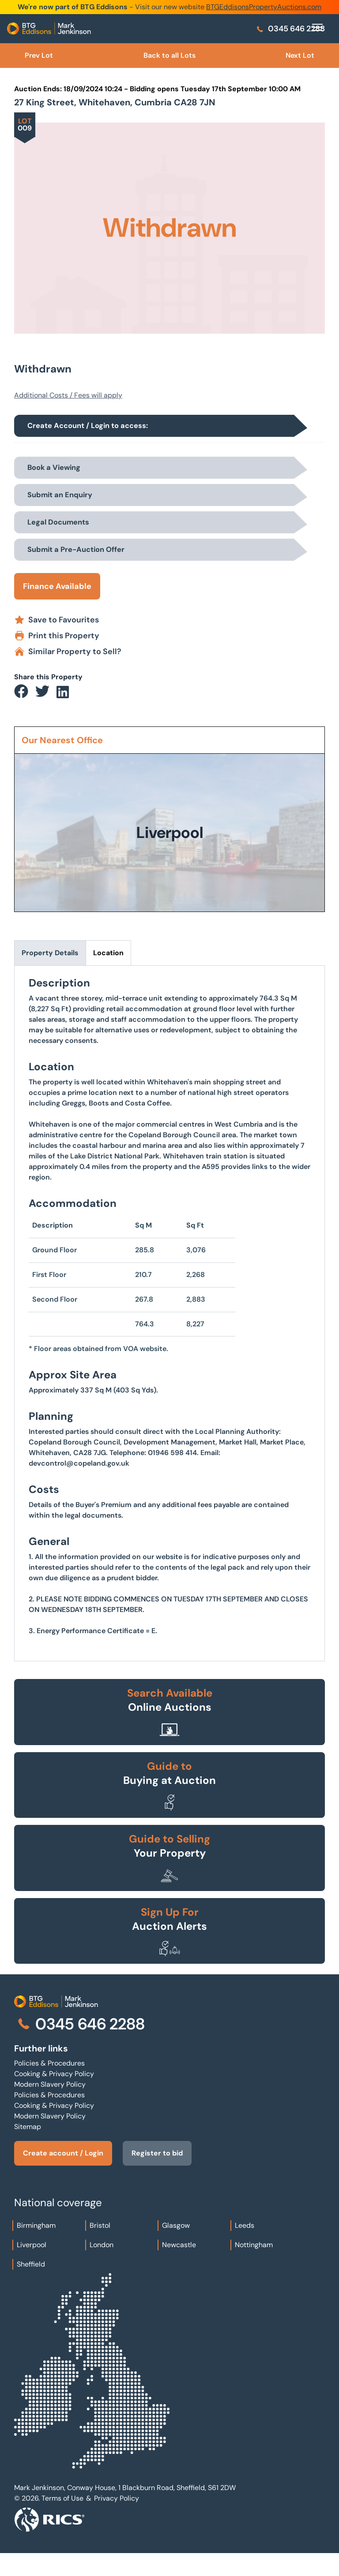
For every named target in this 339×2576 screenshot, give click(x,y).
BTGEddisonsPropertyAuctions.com (263, 6)
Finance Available (57, 586)
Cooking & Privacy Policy (54, 2073)
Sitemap (27, 2126)
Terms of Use (62, 2498)
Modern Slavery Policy (50, 2084)
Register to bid (157, 2153)
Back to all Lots (169, 55)
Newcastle (179, 2244)
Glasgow (176, 2225)
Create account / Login (63, 2153)
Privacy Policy (116, 2498)
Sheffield (31, 2264)
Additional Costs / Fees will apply (68, 395)
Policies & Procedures (49, 2063)
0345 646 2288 (290, 29)
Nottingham (254, 2244)
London (101, 2244)
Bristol (100, 2225)
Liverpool (31, 2244)
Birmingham (36, 2225)
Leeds (244, 2225)
